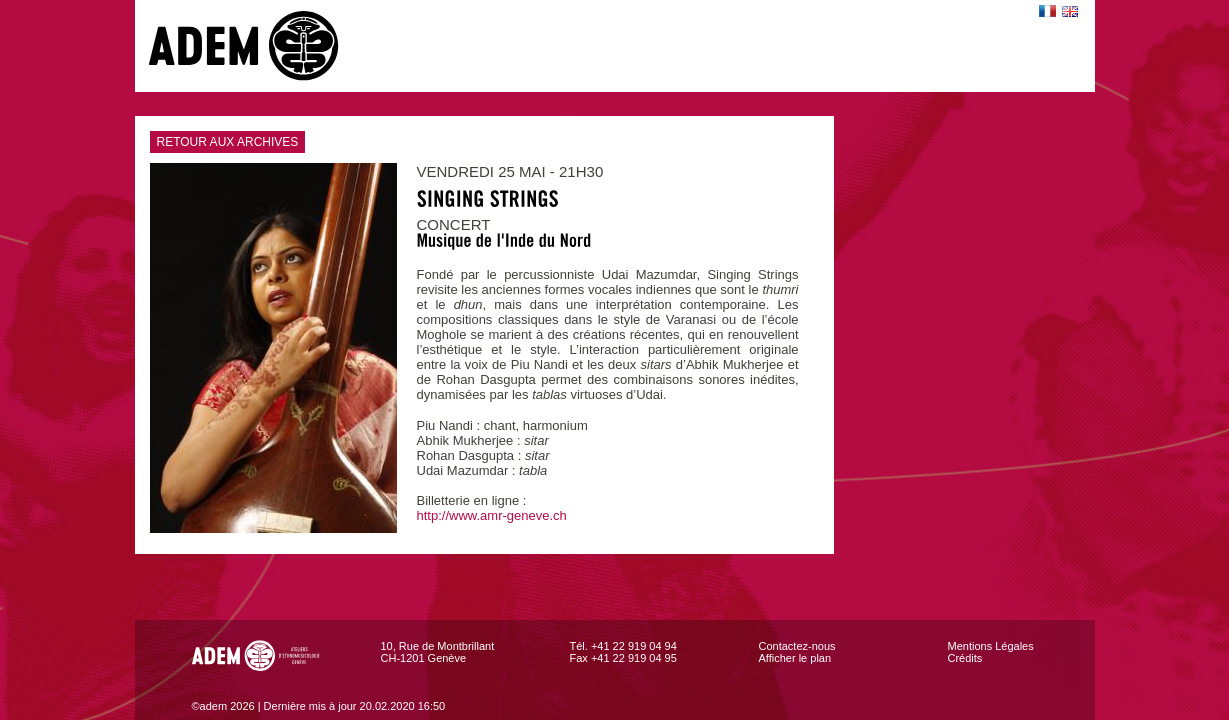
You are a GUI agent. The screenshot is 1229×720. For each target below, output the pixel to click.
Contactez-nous (797, 646)
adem (264, 46)
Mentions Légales (991, 646)
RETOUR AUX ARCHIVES (224, 142)
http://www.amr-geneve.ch (492, 515)
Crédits (965, 658)
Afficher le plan (795, 658)
